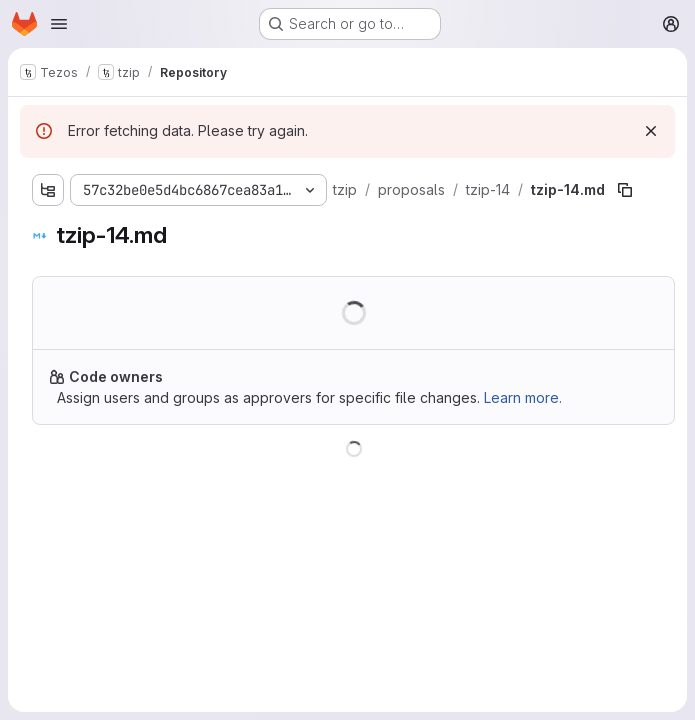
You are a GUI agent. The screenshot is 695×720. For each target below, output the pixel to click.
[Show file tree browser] (48, 190)
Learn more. (523, 397)
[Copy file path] (625, 190)
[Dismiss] (651, 131)
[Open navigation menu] (59, 24)
